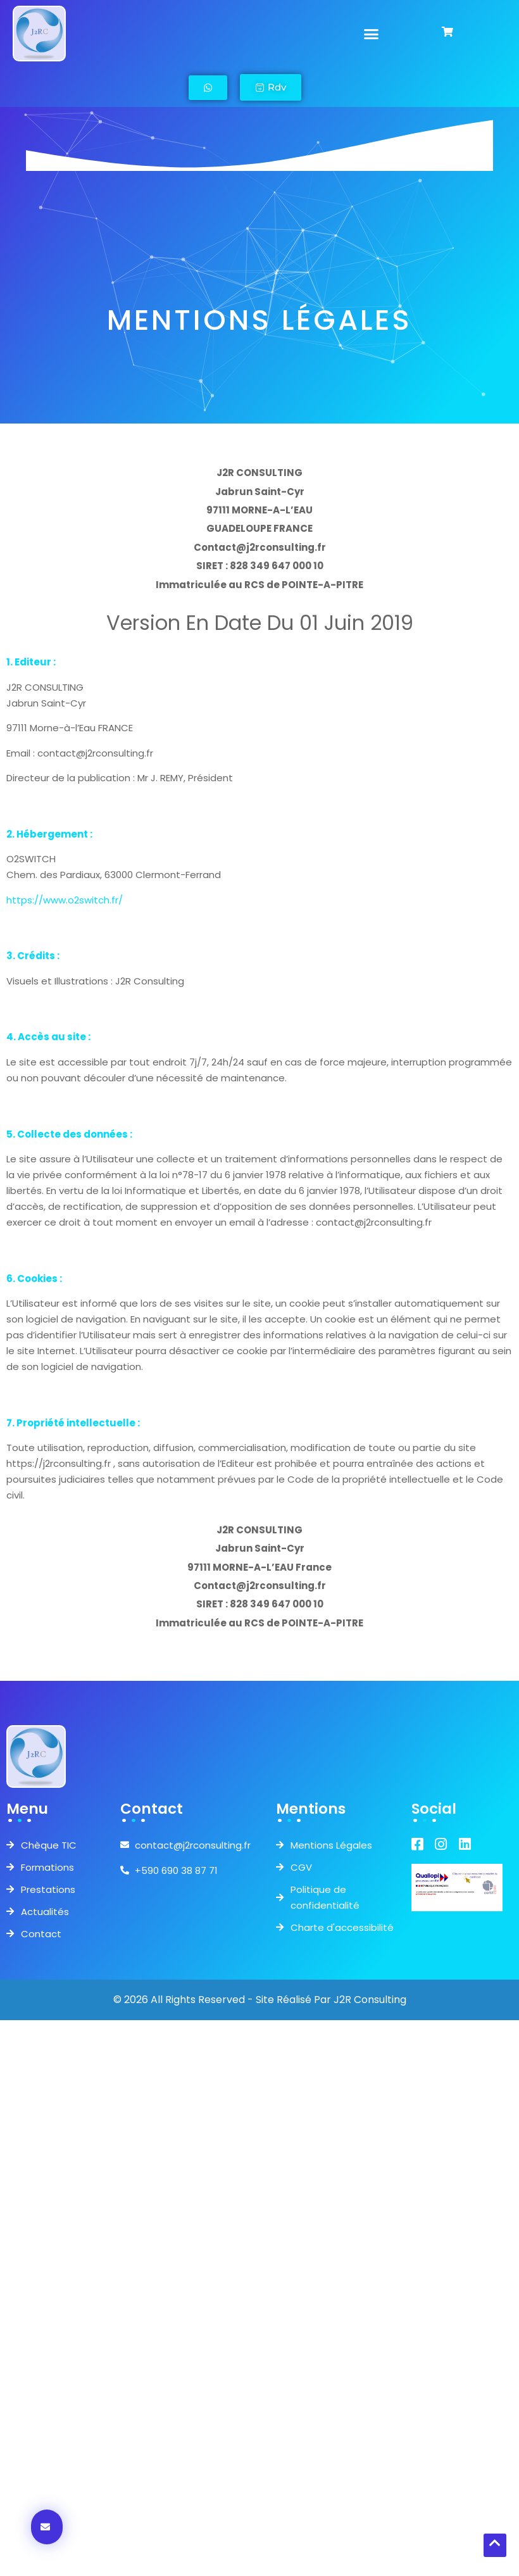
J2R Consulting (370, 1999)
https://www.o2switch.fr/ (64, 900)
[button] (372, 34)
